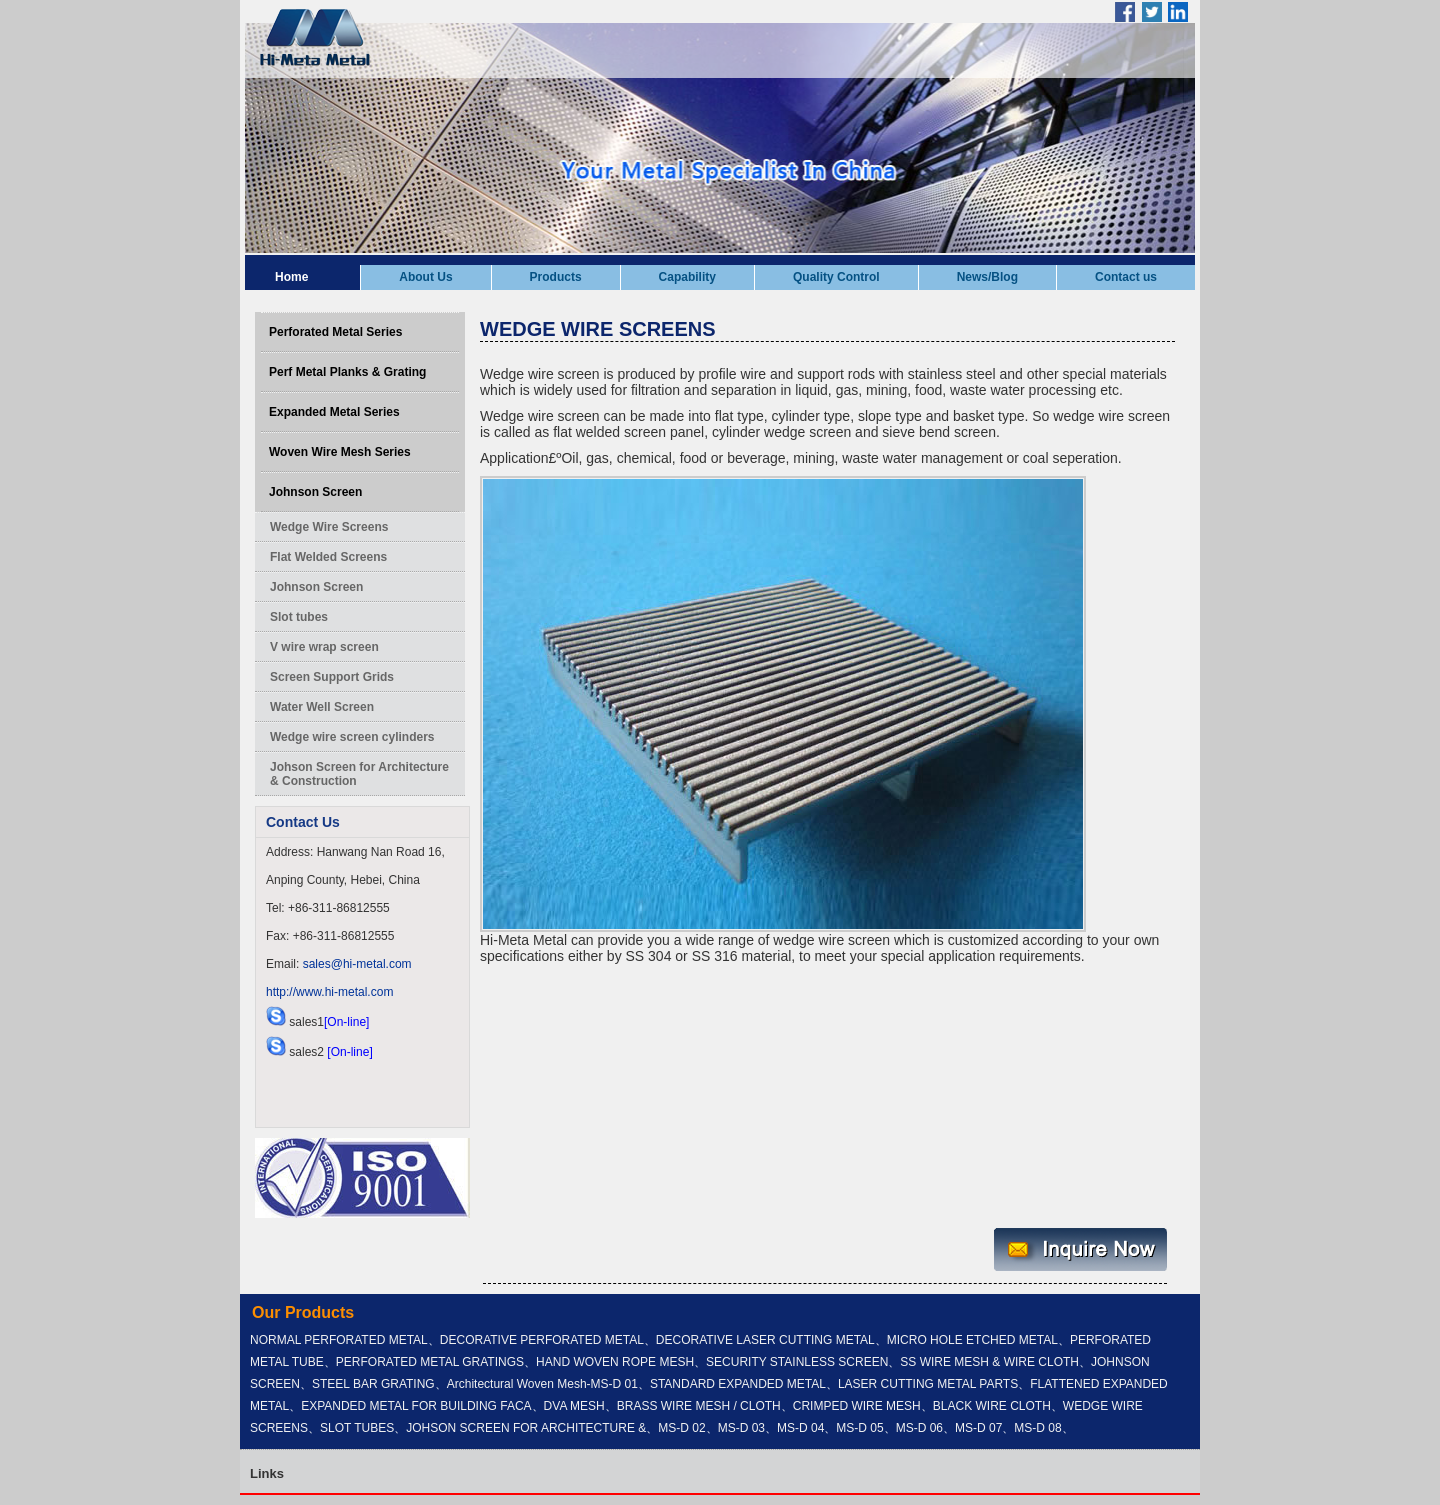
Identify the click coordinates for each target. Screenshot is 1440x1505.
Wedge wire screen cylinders (352, 737)
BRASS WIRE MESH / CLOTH (699, 1406)
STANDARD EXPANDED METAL (738, 1384)
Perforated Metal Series (335, 332)
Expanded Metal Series (334, 412)
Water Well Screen (322, 707)
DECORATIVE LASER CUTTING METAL (765, 1340)
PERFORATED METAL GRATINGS (430, 1362)
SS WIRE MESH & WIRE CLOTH (989, 1362)
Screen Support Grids (332, 677)
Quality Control (836, 277)
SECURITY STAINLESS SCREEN (797, 1362)
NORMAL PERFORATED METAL (339, 1340)
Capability (687, 277)
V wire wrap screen (324, 647)
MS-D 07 (978, 1428)
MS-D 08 (1037, 1428)
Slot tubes (299, 617)
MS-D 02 (681, 1428)
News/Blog (987, 277)
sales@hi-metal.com (357, 964)
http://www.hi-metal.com (329, 992)
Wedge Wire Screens (329, 527)
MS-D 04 (800, 1428)
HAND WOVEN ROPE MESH (615, 1362)
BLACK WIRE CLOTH (992, 1406)
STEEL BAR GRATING (373, 1384)
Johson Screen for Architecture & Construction (359, 774)
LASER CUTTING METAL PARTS (928, 1384)
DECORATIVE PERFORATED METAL (542, 1340)
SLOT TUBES (357, 1428)
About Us (425, 277)
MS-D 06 (919, 1428)
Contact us (1126, 277)
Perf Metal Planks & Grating (347, 372)
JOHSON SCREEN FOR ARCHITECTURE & (526, 1428)
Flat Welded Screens (328, 557)
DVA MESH (574, 1406)
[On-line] (346, 1022)
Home (291, 277)
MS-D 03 (741, 1428)
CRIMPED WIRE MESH (857, 1406)
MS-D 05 (859, 1428)
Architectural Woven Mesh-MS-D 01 (542, 1384)
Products (556, 277)
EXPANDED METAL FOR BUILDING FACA (416, 1406)
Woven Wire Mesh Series (340, 452)
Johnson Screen (315, 492)
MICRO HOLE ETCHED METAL (972, 1340)
